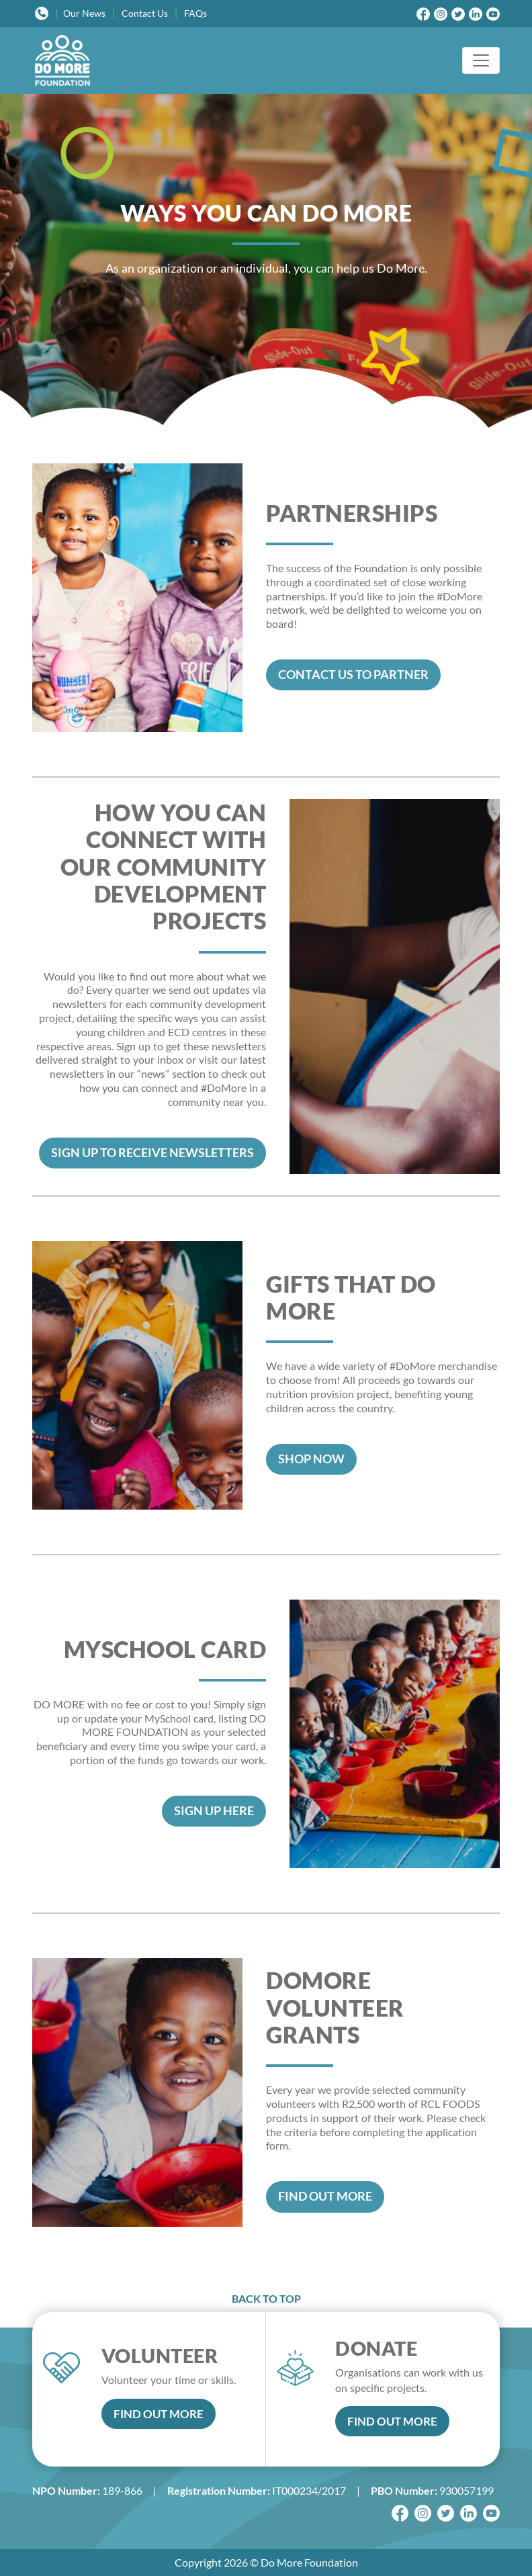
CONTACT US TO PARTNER (353, 675)
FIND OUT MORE (325, 2196)
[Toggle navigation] (481, 60)
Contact (145, 13)
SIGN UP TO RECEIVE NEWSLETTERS (152, 1153)
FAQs (195, 13)
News (84, 13)
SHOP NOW (311, 1459)
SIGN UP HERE (214, 1811)
